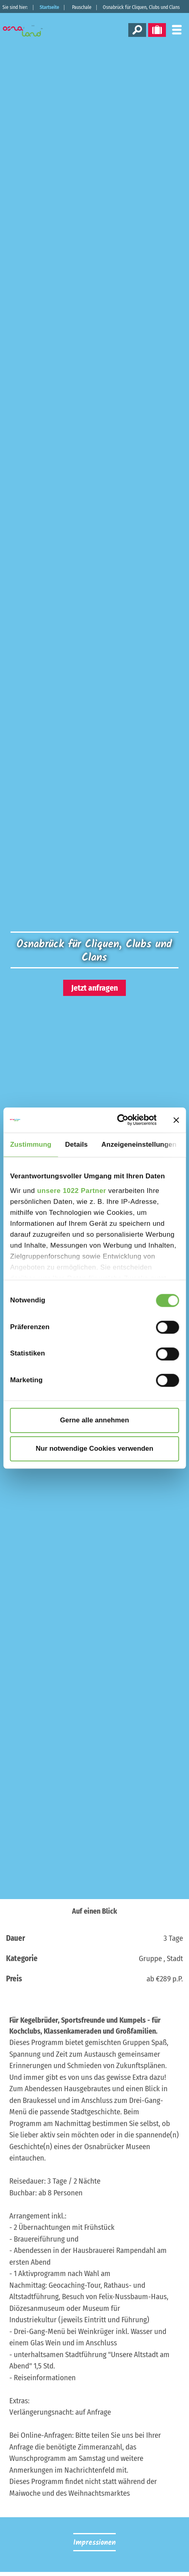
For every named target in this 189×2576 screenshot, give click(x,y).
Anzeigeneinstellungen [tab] (139, 1144)
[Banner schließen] (176, 1120)
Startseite (49, 7)
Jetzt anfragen (94, 988)
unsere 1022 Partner (71, 1191)
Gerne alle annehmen (94, 1420)
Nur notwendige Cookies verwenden (94, 1448)
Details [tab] (76, 1144)
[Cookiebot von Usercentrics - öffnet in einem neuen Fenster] (121, 1120)
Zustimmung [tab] (30, 1144)
